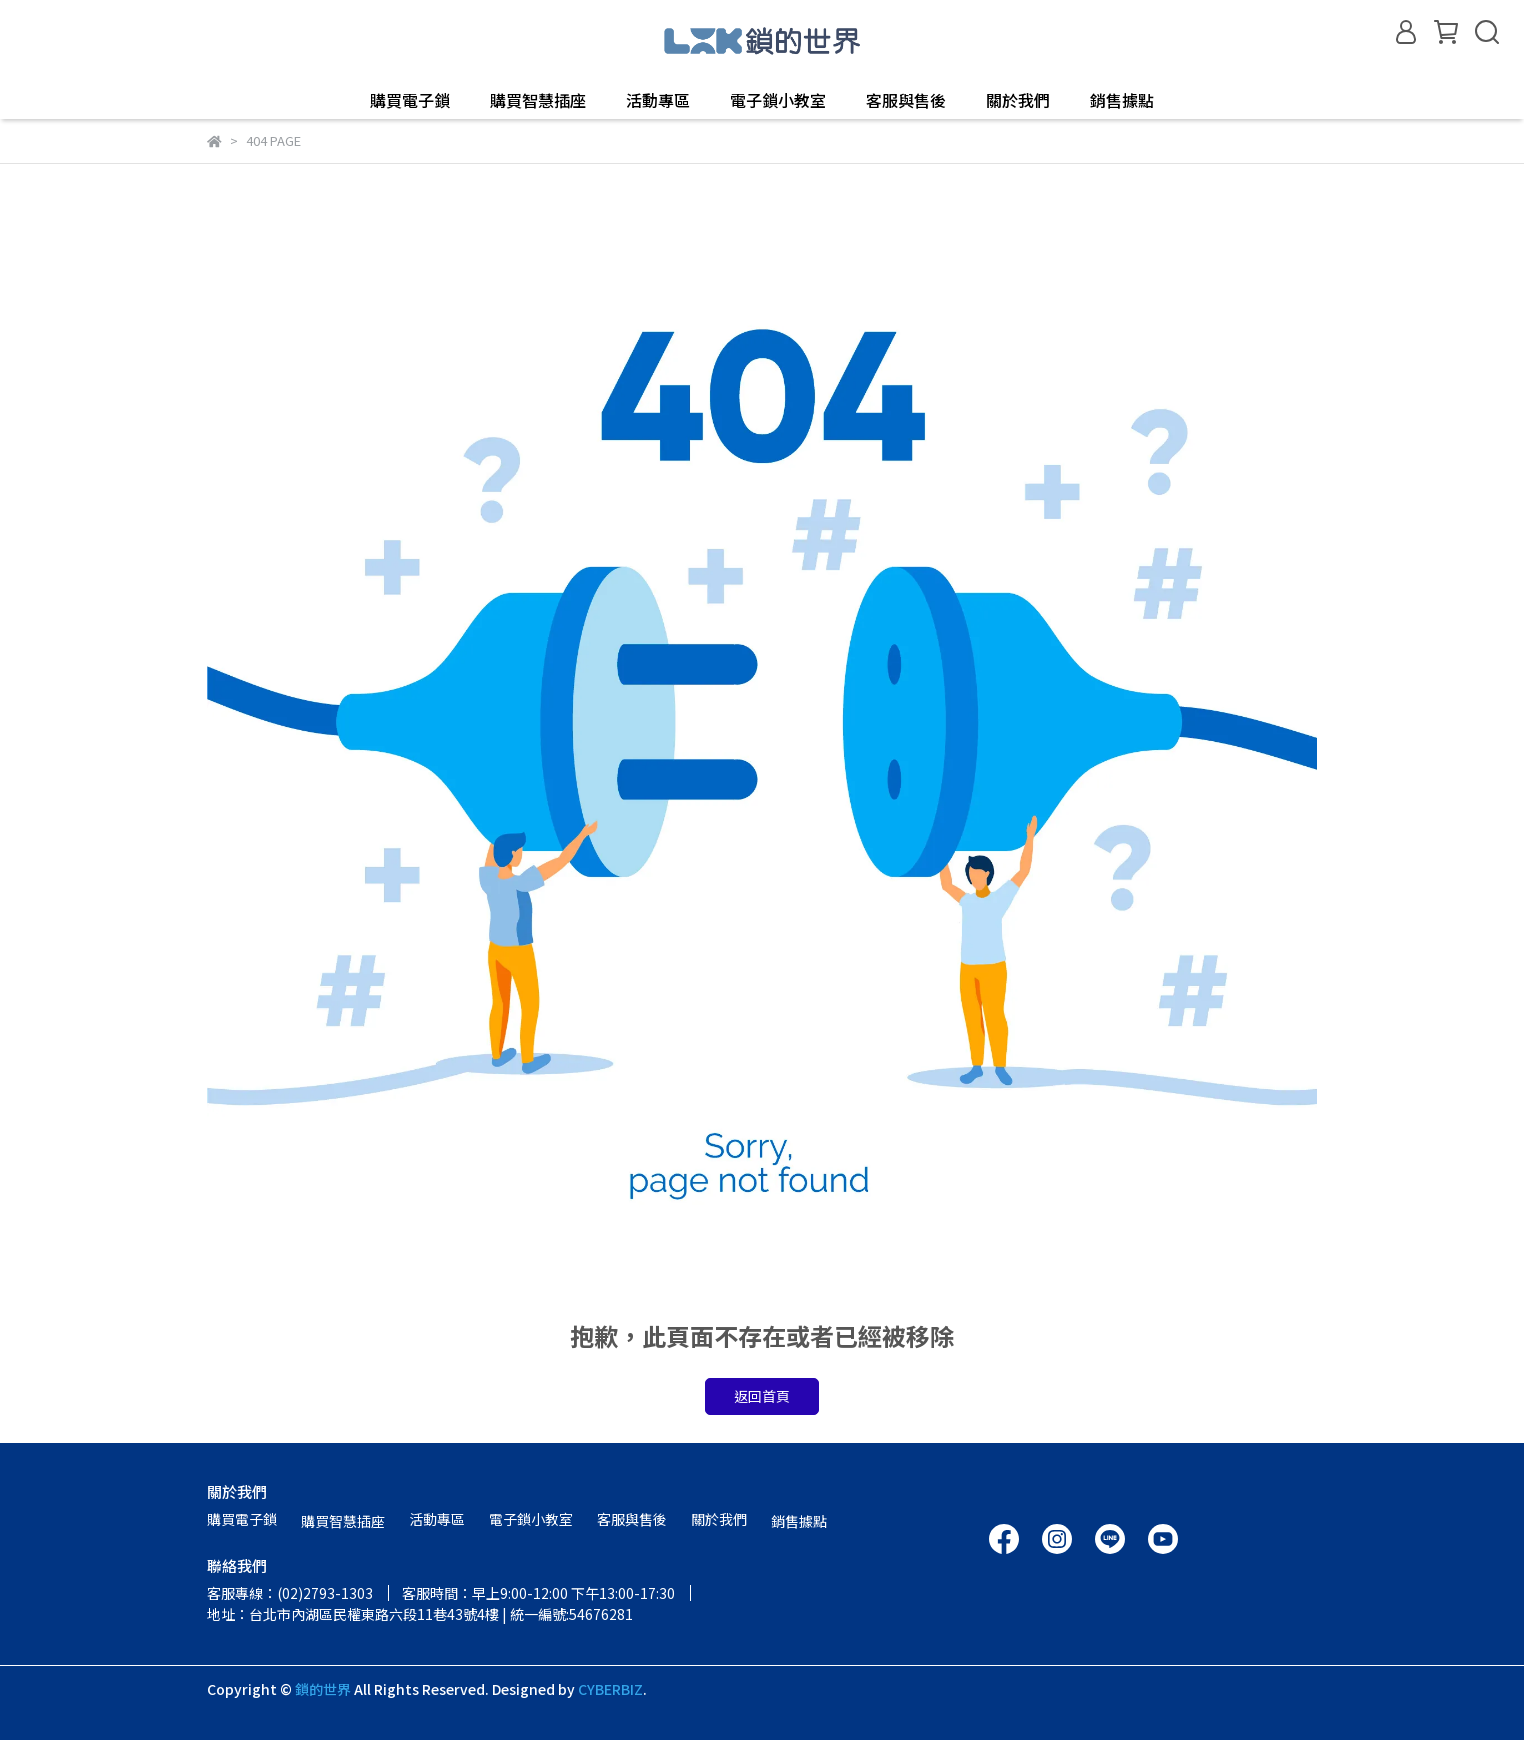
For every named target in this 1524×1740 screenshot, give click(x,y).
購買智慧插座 (538, 100)
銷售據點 (1122, 100)
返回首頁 (762, 1396)
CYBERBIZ (610, 1689)
